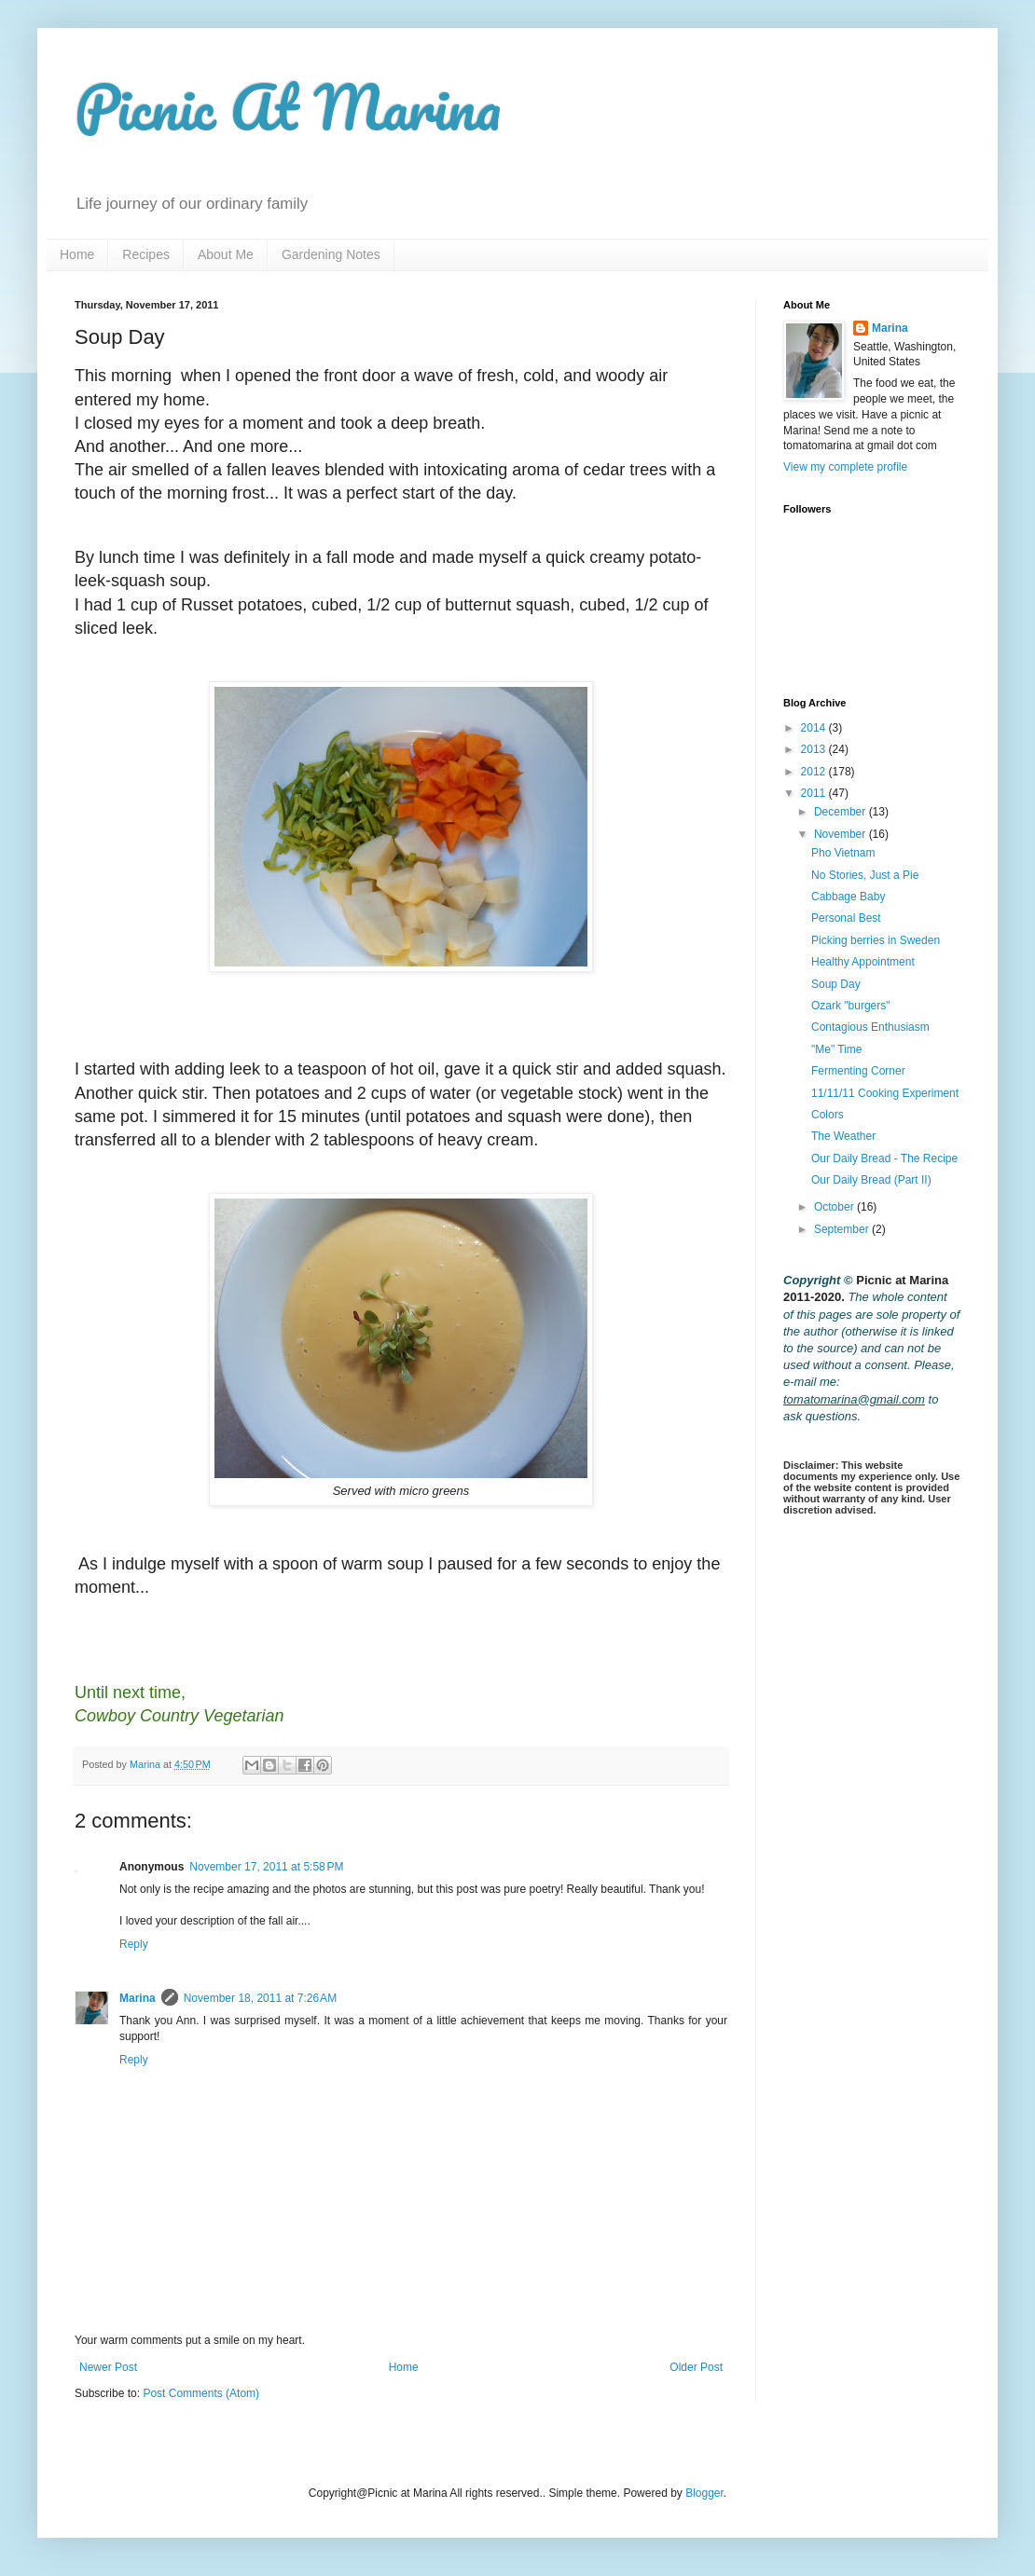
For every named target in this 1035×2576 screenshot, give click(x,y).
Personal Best (846, 918)
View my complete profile (845, 466)
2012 (815, 771)
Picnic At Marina (288, 107)
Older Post (696, 2367)
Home (77, 254)
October (835, 1206)
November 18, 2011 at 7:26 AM (260, 1998)
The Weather (843, 1136)
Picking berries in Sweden (875, 940)
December (841, 811)
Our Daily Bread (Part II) (871, 1179)
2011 (815, 793)
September (843, 1229)
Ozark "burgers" (850, 1005)
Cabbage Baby (848, 896)
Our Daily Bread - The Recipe (884, 1158)
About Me (226, 254)
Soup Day (836, 984)
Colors (827, 1114)
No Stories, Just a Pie (864, 875)
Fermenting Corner (858, 1070)
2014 (815, 727)
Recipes (146, 254)
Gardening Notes (331, 254)
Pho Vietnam (843, 852)
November (841, 834)
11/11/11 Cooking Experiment (885, 1093)
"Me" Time (836, 1049)
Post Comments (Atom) (201, 2393)
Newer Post (108, 2367)
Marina (137, 1998)
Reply (133, 1944)
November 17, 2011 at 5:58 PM (266, 1866)
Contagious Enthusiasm (870, 1027)
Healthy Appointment (863, 961)
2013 (815, 749)
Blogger (704, 2493)
